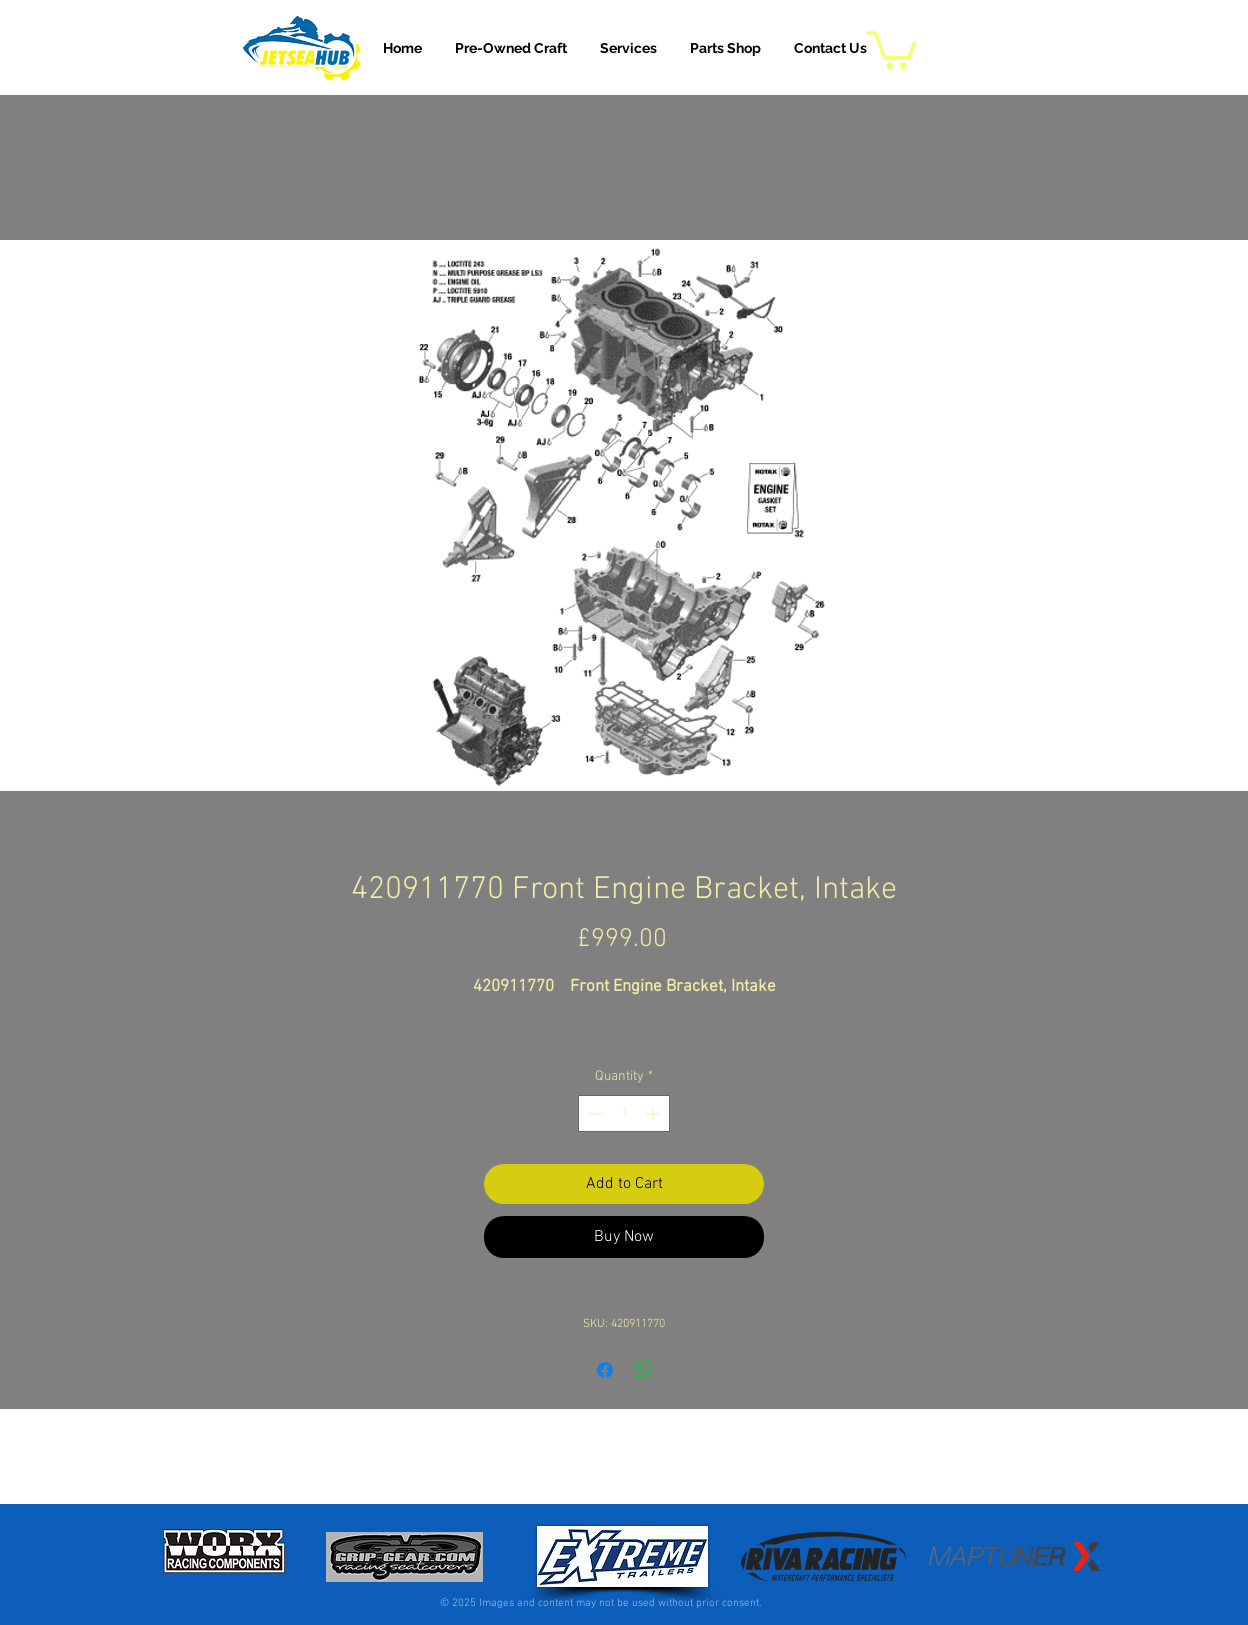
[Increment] (654, 1113)
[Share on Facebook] (605, 1370)
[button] (628, 48)
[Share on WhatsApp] (643, 1370)
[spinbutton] (624, 1113)
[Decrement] (593, 1113)
